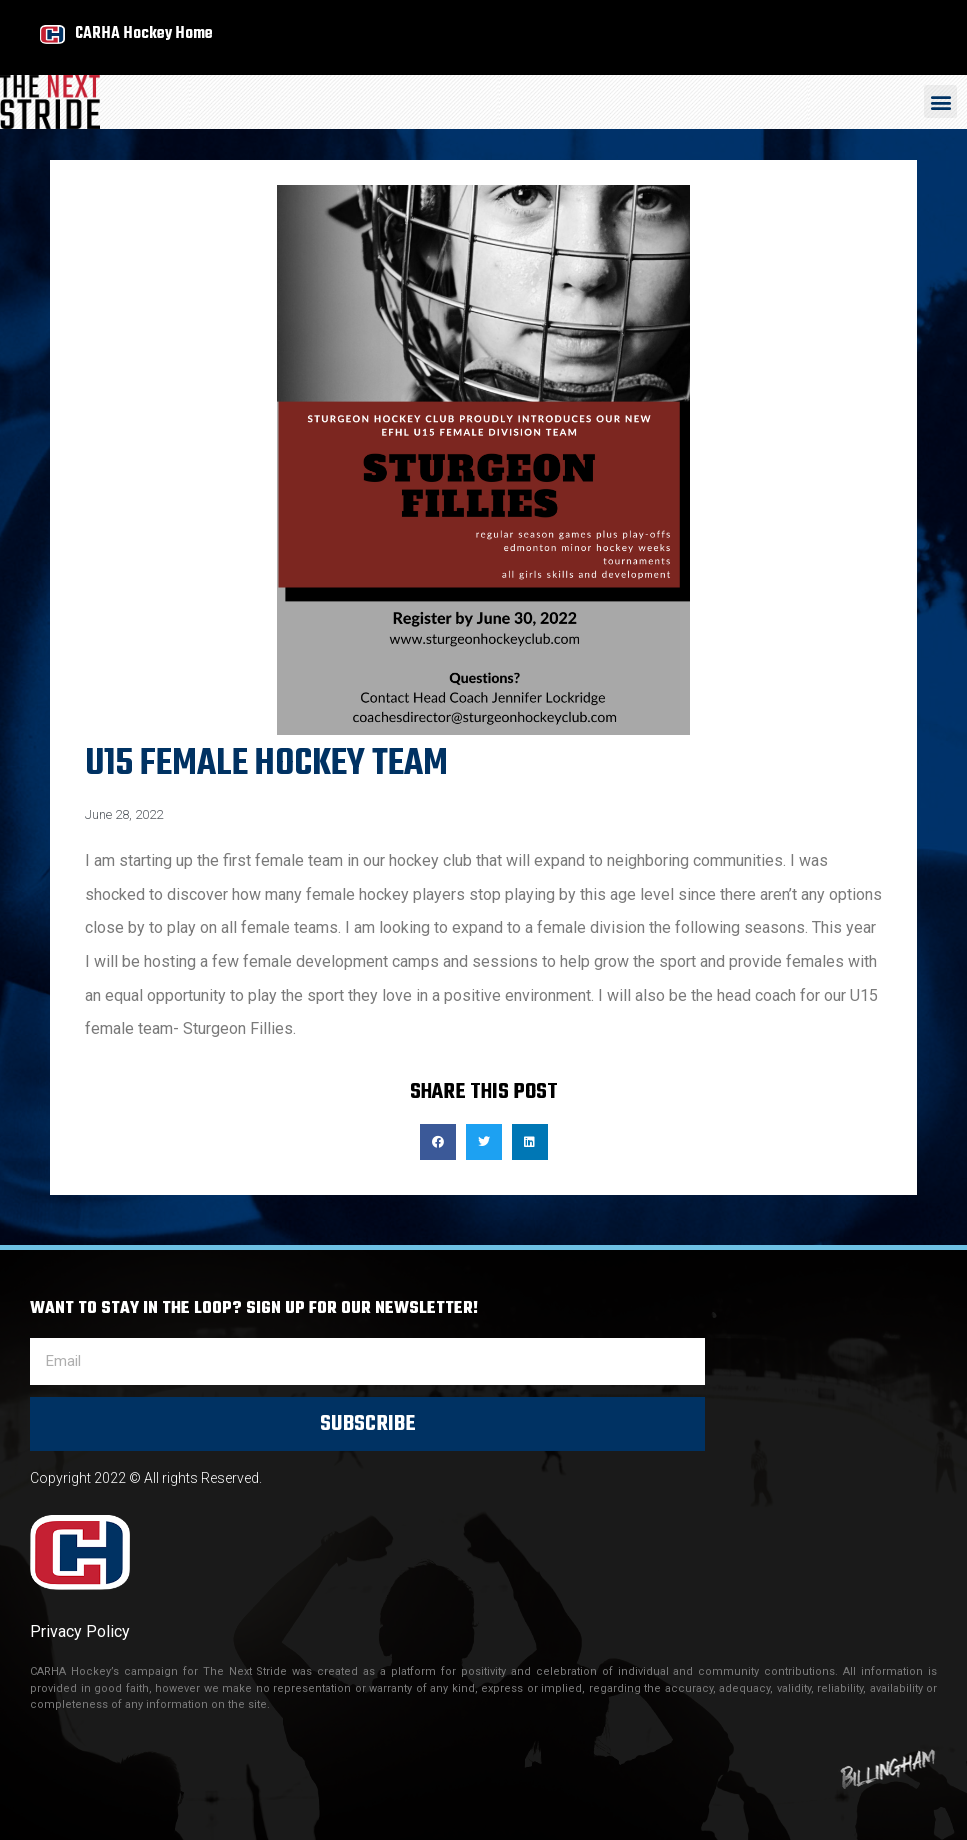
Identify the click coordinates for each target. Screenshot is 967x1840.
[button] (940, 101)
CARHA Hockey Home (144, 33)
